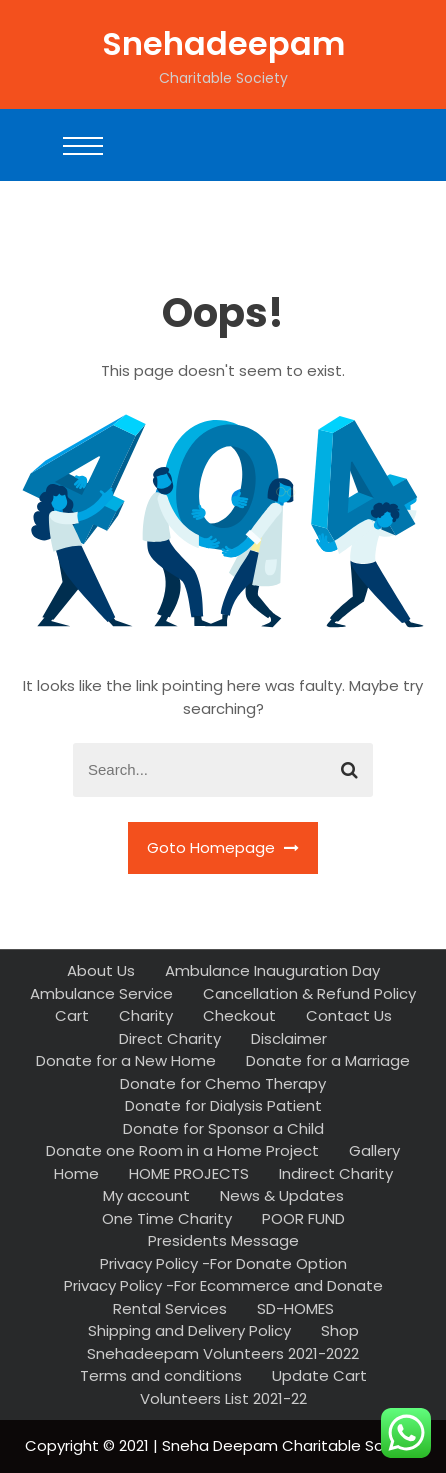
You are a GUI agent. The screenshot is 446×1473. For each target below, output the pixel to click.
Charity (146, 1015)
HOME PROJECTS (189, 1173)
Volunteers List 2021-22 (223, 1398)
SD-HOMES (295, 1308)
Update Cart (319, 1375)
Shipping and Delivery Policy (189, 1330)
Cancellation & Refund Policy (309, 993)
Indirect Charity (336, 1173)
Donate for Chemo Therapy (223, 1083)
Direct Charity (170, 1038)
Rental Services (170, 1308)
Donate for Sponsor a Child (223, 1128)
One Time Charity (167, 1218)
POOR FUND (303, 1218)
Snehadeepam (223, 43)
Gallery (374, 1150)
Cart (72, 1015)
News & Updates (282, 1195)
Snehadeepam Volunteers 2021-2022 (223, 1353)
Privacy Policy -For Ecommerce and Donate (223, 1285)
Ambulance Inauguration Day (272, 970)
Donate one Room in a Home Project (182, 1150)
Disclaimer (289, 1038)
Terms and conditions (161, 1375)
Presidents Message (223, 1240)
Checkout (239, 1015)
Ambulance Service (101, 993)
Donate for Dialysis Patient (223, 1105)
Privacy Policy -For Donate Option (223, 1263)
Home (76, 1173)
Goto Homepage (223, 847)
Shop (340, 1330)
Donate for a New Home (126, 1060)
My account (146, 1195)
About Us (101, 970)
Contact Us (349, 1015)
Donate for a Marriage (328, 1060)
